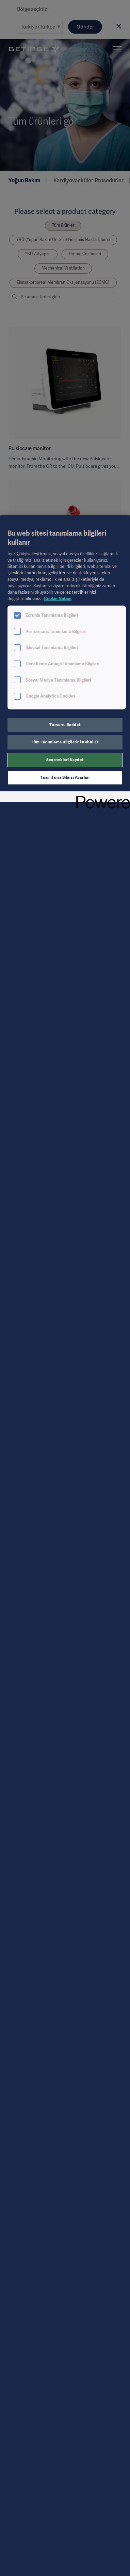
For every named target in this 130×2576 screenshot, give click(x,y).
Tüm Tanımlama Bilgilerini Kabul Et (65, 742)
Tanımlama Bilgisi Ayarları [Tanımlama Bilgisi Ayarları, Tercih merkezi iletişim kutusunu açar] (65, 777)
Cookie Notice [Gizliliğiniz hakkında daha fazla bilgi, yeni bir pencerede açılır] (57, 598)
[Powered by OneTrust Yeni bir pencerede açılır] (101, 797)
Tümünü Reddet (65, 724)
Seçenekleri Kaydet (65, 759)
